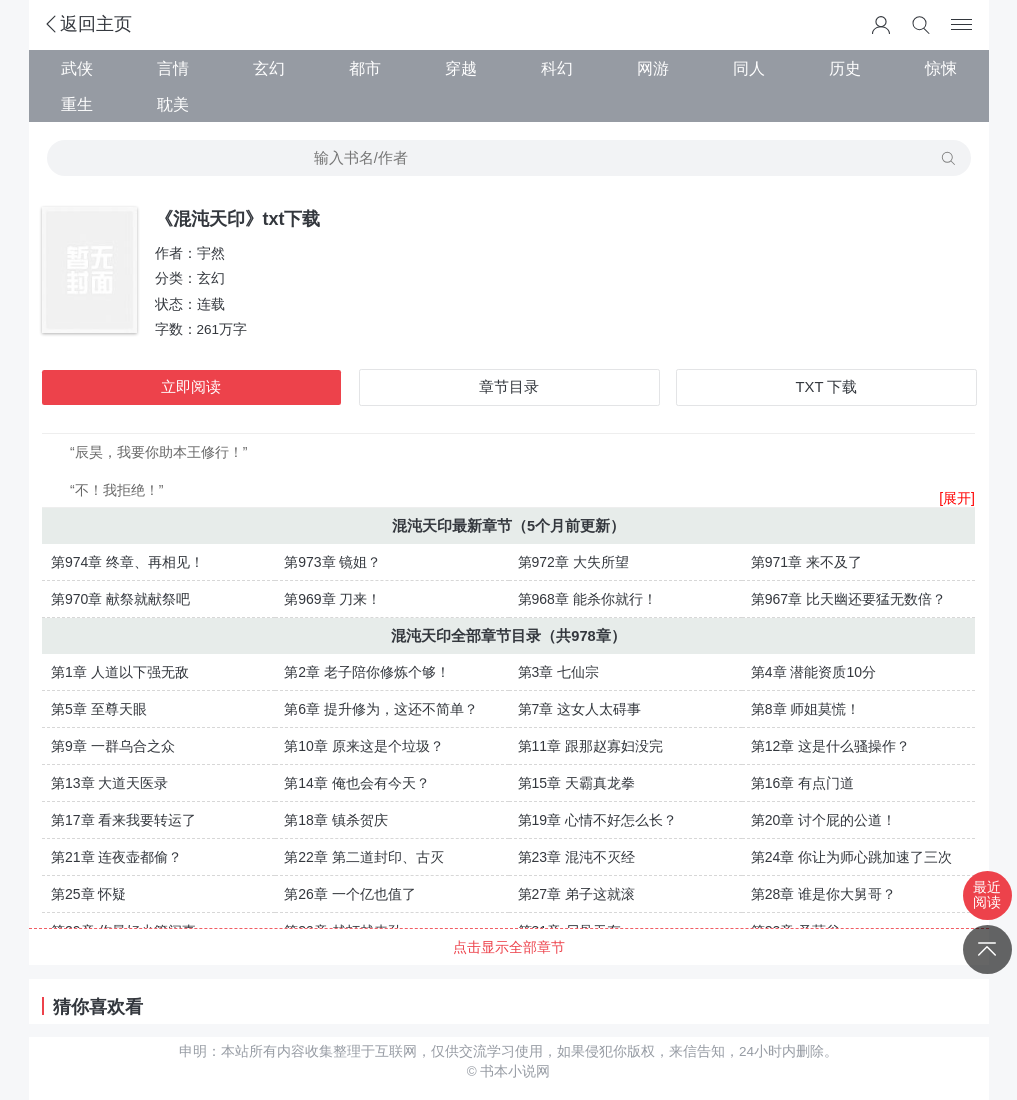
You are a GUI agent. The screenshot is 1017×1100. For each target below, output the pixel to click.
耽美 (173, 104)
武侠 (77, 68)
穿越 (461, 68)
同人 (749, 68)
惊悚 (941, 68)
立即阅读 (191, 387)
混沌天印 (422, 526)
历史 (845, 68)
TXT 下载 (827, 387)
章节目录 (509, 387)
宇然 (211, 253)
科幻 (557, 68)
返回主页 (87, 24)
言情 (173, 68)
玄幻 (269, 68)
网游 (653, 68)
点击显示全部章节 (509, 947)
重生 (77, 104)
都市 (365, 68)
